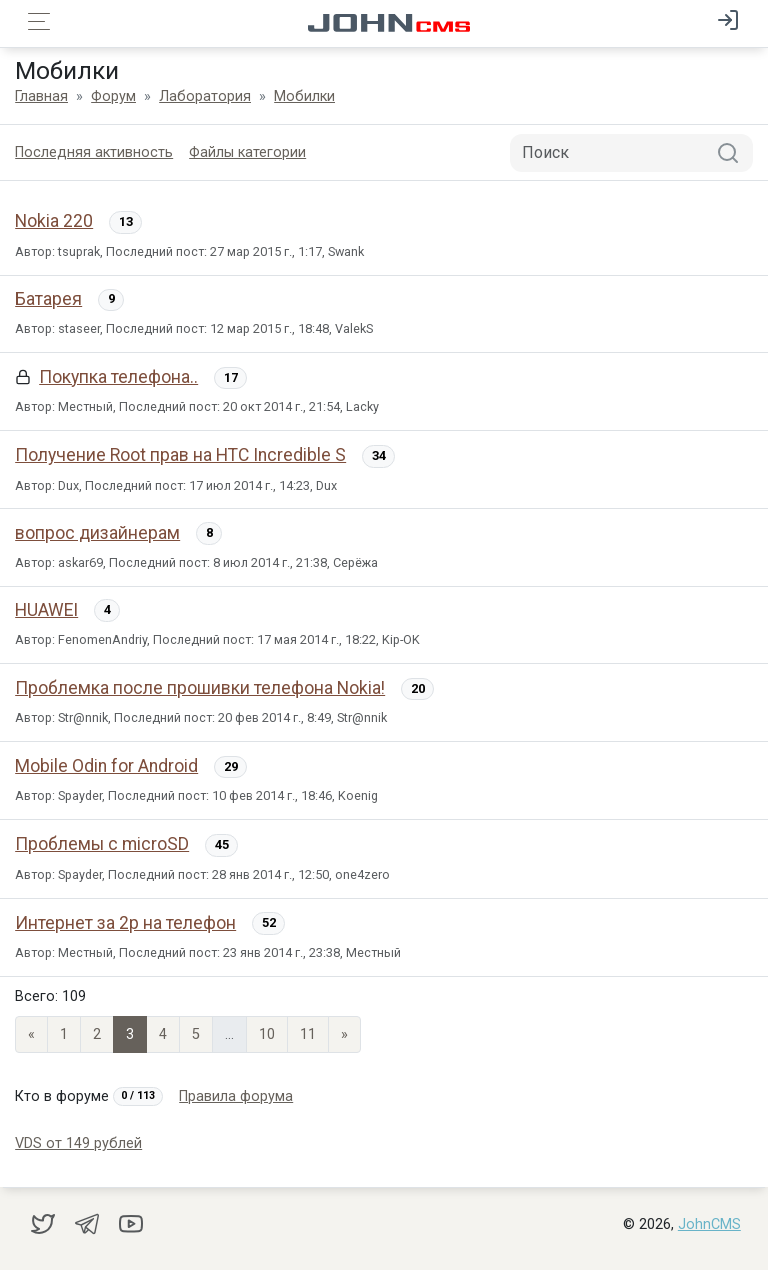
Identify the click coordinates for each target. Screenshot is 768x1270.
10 (267, 1034)
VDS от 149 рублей (78, 1143)
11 (308, 1034)
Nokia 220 (54, 221)
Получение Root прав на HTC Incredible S (180, 455)
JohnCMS (709, 1224)
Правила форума (236, 1096)
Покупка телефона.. (118, 377)
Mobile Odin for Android (106, 766)
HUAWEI (46, 610)
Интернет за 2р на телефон (125, 923)
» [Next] (344, 1034)
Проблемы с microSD (102, 844)
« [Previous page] (31, 1034)
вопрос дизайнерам (97, 533)
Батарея (48, 299)
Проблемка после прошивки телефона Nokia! (200, 688)
